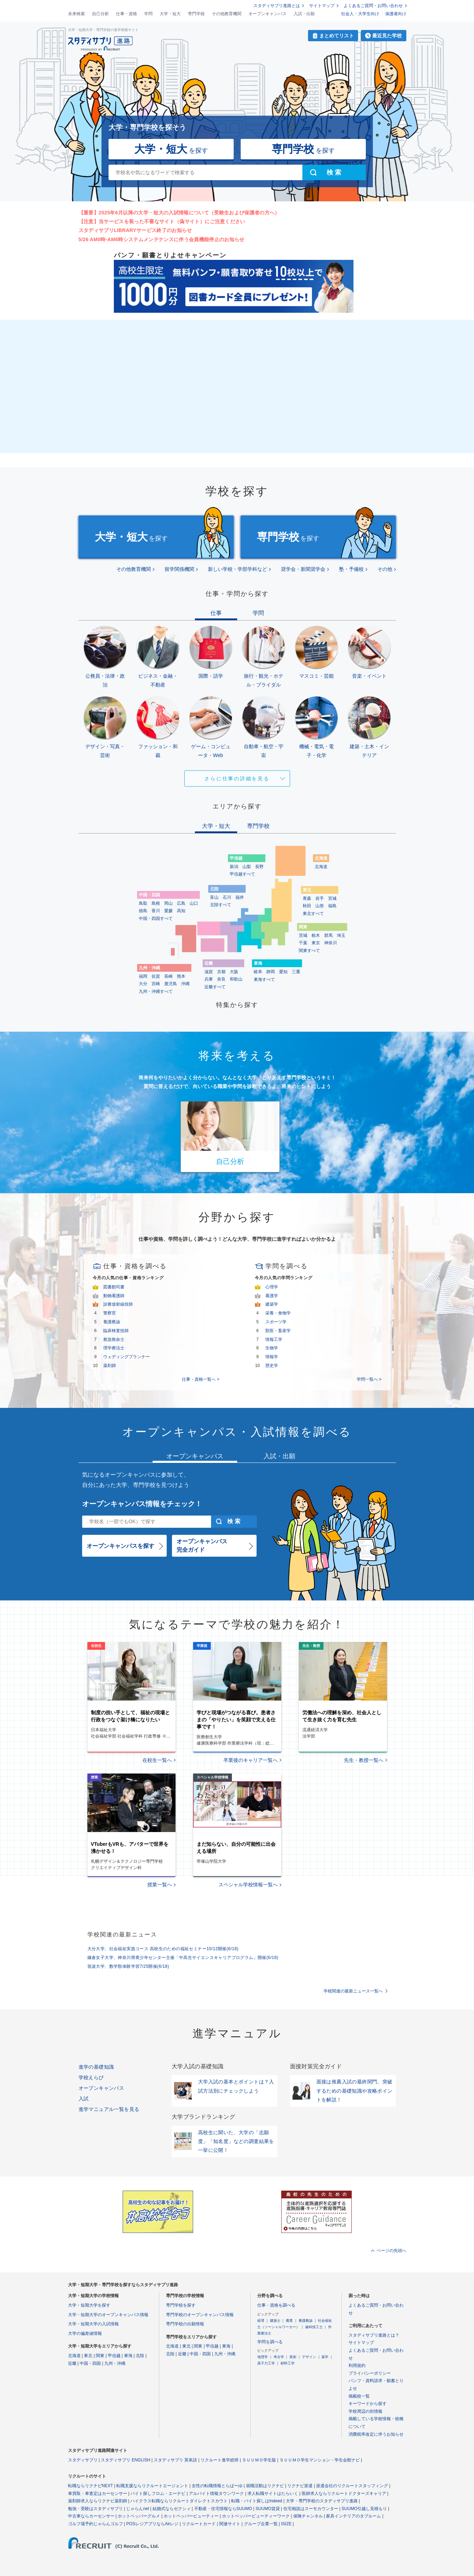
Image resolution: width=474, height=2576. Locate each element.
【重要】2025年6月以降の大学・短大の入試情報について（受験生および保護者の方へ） (179, 212)
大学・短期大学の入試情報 (93, 2323)
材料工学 (288, 2363)
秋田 (307, 905)
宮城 (332, 898)
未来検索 (76, 13)
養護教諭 (111, 1321)
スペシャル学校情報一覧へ (248, 1884)
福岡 (143, 976)
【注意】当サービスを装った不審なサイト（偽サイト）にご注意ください (162, 221)
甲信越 (114, 2355)
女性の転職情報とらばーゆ (217, 2485)
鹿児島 (170, 983)
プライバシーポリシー (370, 2373)
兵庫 (208, 979)
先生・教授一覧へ (363, 1760)
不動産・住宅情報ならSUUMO (223, 2508)
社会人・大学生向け (360, 13)
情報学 (271, 1356)
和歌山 (236, 979)
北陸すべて (220, 904)
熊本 (181, 976)
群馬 (328, 935)
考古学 (278, 2357)
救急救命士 (113, 1339)
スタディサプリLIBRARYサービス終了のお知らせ (135, 230)
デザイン (309, 2357)
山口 (194, 903)
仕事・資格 (126, 13)
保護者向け (395, 13)
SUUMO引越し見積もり (364, 2508)
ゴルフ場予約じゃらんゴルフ (95, 2523)
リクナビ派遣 (300, 2485)
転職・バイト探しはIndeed (256, 2500)
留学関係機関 (179, 569)
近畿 (72, 2363)
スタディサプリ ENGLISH (125, 2460)
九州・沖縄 (114, 2363)
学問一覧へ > (369, 1379)
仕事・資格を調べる (276, 2305)
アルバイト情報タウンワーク (216, 2493)
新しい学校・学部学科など (237, 569)
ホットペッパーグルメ (139, 2516)
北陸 (140, 2355)
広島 (181, 903)
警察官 (109, 1313)
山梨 (246, 866)
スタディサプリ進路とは (276, 6)
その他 (384, 569)
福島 (332, 905)
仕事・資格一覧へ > (200, 1379)
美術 (292, 2357)
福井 (239, 897)
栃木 (316, 935)
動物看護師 (113, 1295)
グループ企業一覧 (261, 2523)
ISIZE (286, 2523)
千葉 (303, 942)
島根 (156, 903)
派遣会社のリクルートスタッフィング (352, 2485)
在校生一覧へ (157, 1760)
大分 (143, 983)
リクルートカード (199, 2523)
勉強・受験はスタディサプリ (95, 2508)
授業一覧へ (159, 1884)
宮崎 (156, 983)
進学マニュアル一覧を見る (109, 2109)
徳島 (143, 910)
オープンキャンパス (267, 13)
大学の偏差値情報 (85, 2333)
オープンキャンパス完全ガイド (202, 1545)
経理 (260, 2320)
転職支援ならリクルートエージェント (152, 2485)
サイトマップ (321, 6)
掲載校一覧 (359, 2396)
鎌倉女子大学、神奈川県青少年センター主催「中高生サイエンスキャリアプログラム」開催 (182, 1957)
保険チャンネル (308, 2516)
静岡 (270, 971)
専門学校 (196, 13)
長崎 (168, 976)
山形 (319, 905)
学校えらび (91, 2077)
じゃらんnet (137, 2508)
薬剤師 (109, 1365)
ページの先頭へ (391, 2250)
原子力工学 (266, 2363)
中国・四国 (90, 2363)
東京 (316, 942)
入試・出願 (304, 13)
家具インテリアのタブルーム (353, 2516)
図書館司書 (113, 1286)
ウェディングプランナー (126, 1356)
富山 (214, 897)
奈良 (221, 979)
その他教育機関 (226, 13)
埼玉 (341, 935)
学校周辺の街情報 (365, 2411)
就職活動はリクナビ (265, 2485)
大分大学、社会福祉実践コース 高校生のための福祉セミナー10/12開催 (163, 1948)
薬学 (324, 2357)
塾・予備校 (351, 569)
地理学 (262, 2357)
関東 (100, 2355)
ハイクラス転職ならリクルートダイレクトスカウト (179, 2500)
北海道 (321, 866)
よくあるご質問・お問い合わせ (373, 6)
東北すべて (313, 913)
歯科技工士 (314, 2327)
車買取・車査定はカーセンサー (97, 2493)
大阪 (234, 971)
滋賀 (208, 971)
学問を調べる (270, 2341)
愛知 (283, 971)
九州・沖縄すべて (156, 991)
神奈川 (330, 942)
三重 (296, 971)
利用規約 (357, 2365)
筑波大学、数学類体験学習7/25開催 (128, 1966)
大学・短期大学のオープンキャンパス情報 (108, 2314)
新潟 (234, 866)
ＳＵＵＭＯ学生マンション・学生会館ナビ (319, 2460)
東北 (88, 2355)
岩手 (319, 898)
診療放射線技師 (118, 1304)
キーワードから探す (368, 2403)
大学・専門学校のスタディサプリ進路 (322, 2500)
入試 (84, 2098)
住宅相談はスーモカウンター (310, 2508)
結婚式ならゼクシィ (172, 2508)
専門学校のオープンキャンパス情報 (200, 2314)
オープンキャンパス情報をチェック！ (142, 1504)
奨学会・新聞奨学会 (303, 569)
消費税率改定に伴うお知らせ (376, 2434)
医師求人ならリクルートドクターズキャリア (344, 2493)
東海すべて (264, 979)
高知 (181, 910)
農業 (289, 2320)
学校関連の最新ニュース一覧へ (353, 1991)
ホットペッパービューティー (191, 2516)
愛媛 (168, 910)
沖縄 (185, 983)
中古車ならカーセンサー (91, 2516)
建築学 (271, 1304)
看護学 (271, 1295)
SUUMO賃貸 (268, 2508)
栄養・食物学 (278, 1313)
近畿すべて (215, 986)
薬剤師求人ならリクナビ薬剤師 (97, 2500)
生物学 (271, 1347)
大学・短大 (170, 13)
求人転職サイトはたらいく (272, 2493)
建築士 (275, 2320)
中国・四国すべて (156, 918)
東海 (128, 2355)
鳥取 (143, 903)
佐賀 (156, 976)
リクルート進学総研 (220, 2460)
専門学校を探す (181, 2305)
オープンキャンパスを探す (120, 1546)
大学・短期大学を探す (89, 2305)
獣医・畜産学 (278, 1330)
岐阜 (258, 971)
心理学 (271, 1286)
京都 (221, 971)
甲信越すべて (242, 874)
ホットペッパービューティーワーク (256, 2516)
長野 (259, 866)
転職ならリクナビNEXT (90, 2485)
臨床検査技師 (116, 1330)
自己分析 (100, 13)
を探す (171, 149)
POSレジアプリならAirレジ (152, 2523)
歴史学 (271, 1365)
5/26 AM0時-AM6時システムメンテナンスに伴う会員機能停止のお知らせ (162, 239)
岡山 (168, 903)
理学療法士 (113, 1347)
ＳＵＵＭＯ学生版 (259, 2460)
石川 (227, 897)
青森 (307, 898)
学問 (148, 13)
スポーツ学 (276, 1321)
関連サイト (229, 2523)
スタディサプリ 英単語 (175, 2460)
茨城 (303, 935)
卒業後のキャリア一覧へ (250, 1760)
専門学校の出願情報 (185, 2323)
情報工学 (273, 1339)
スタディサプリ (83, 2460)
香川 (156, 910)
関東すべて (309, 950)
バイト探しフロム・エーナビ (157, 2493)
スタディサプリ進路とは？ (374, 2335)
